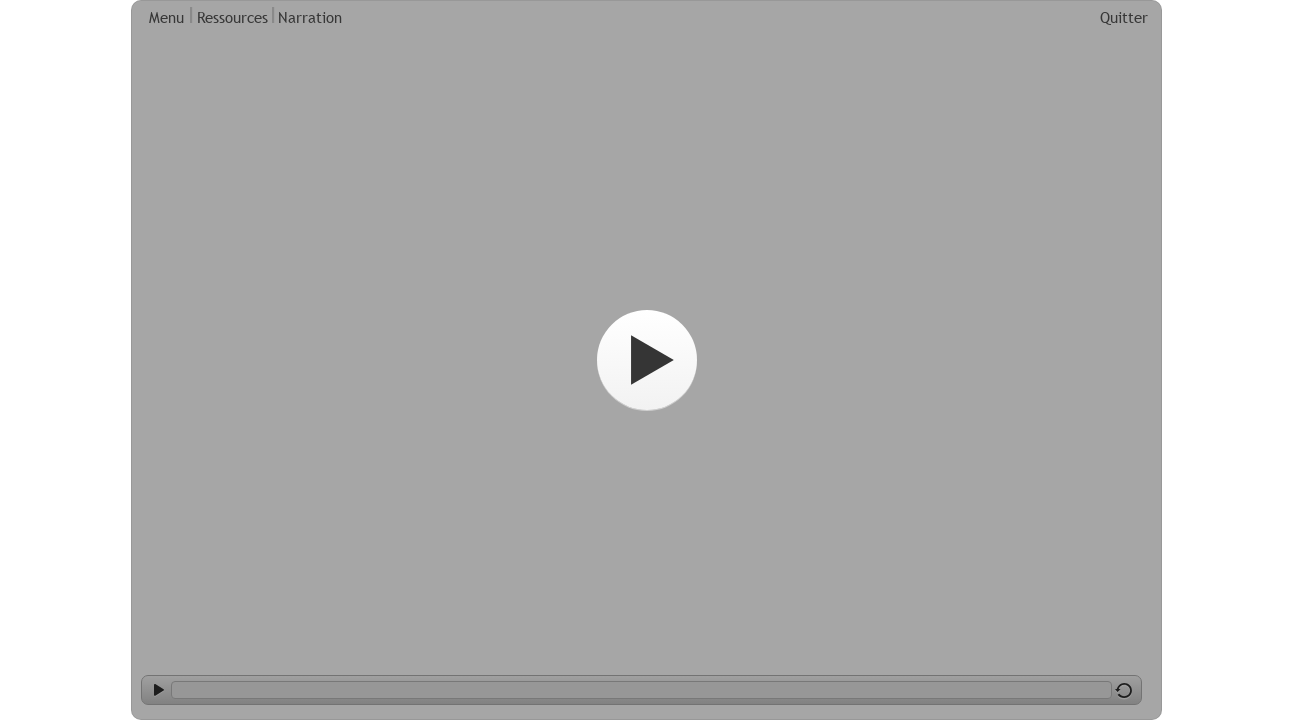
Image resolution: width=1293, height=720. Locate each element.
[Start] (647, 360)
